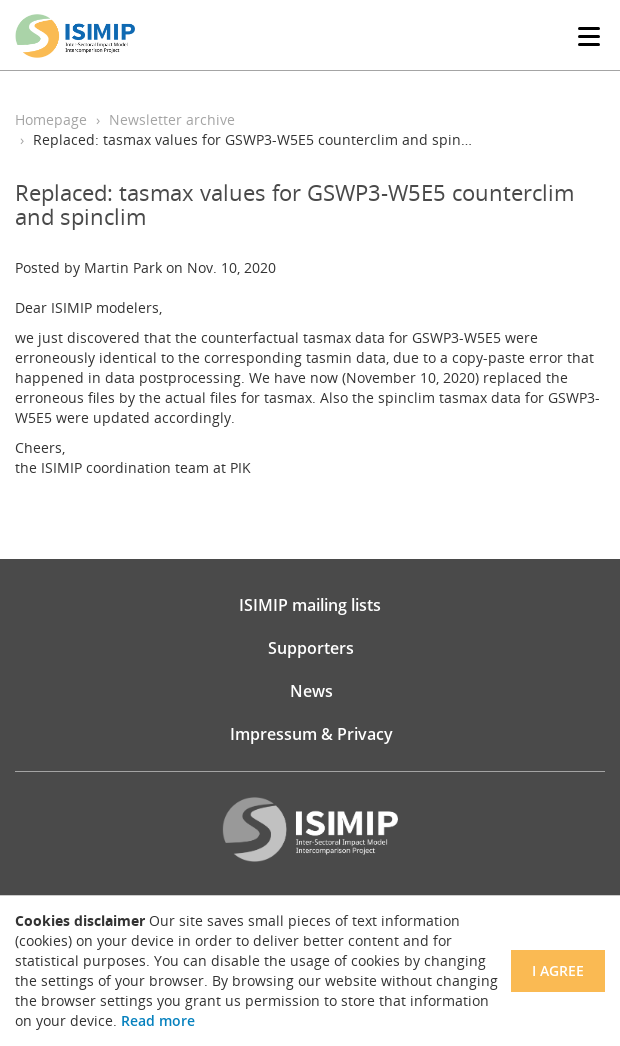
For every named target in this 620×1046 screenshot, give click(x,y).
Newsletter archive (172, 119)
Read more (158, 1020)
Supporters (311, 648)
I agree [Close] (558, 970)
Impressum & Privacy (311, 734)
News (311, 691)
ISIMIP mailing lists (310, 605)
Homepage (51, 119)
